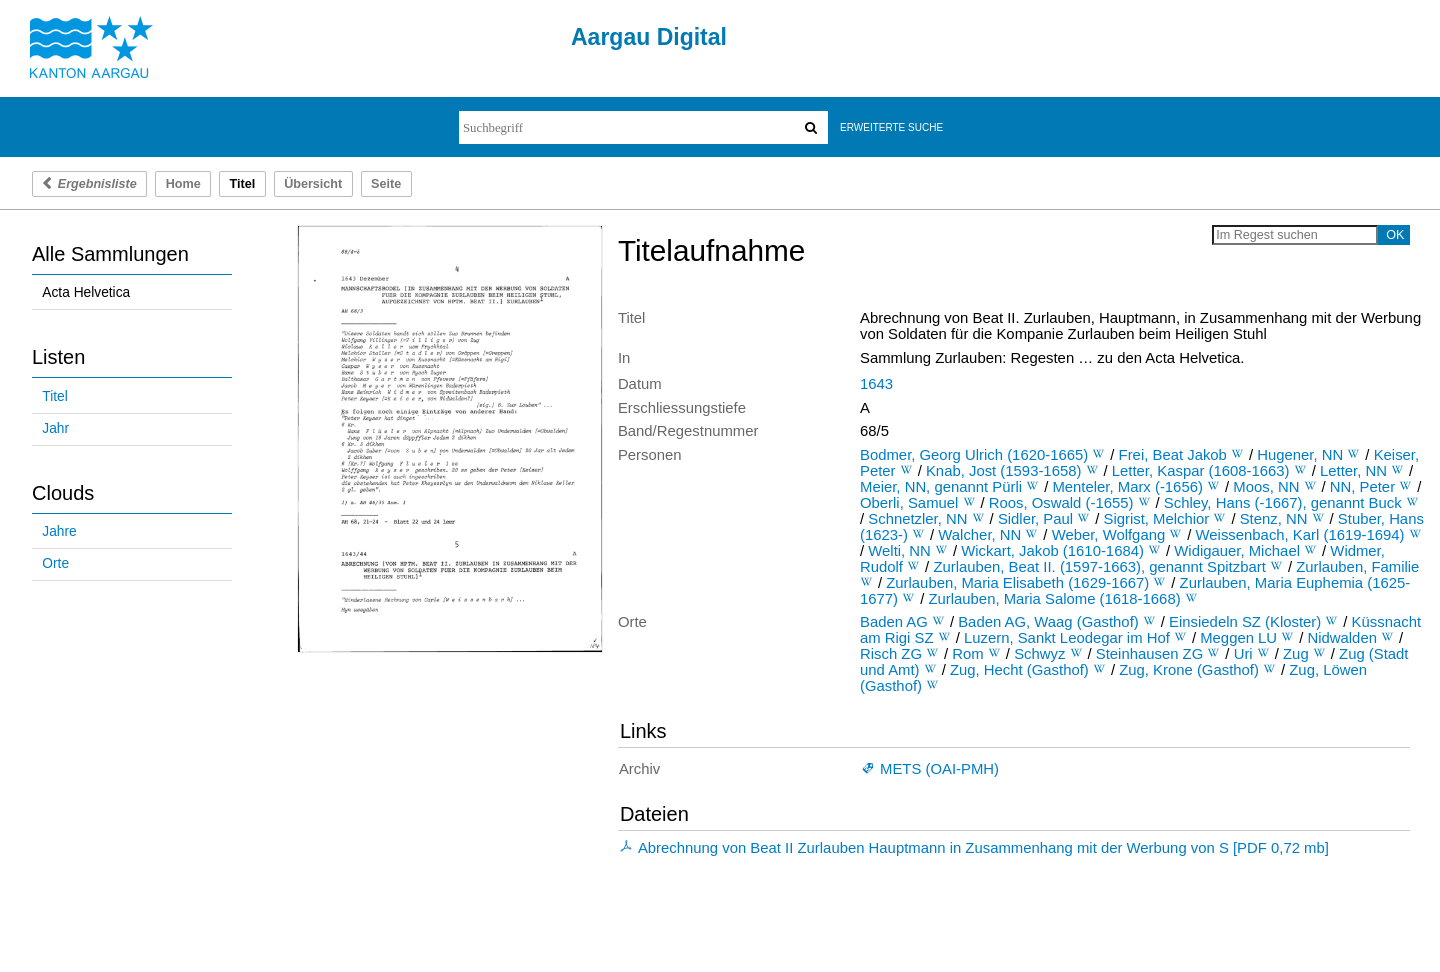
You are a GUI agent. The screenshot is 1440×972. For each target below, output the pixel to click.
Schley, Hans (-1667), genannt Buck (1283, 503)
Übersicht (313, 184)
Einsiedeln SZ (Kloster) (1245, 622)
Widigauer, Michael (1237, 551)
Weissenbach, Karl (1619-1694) (1300, 535)
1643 (876, 384)
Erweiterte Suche (891, 127)
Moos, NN (1266, 487)
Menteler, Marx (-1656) (1127, 487)
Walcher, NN (979, 535)
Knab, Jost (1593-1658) (1003, 471)
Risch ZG (891, 654)
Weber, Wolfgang (1109, 535)
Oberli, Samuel (909, 503)
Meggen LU (1238, 638)
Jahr (55, 428)
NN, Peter (1362, 487)
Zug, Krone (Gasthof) (1189, 670)
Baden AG (894, 622)
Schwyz (1039, 654)
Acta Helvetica (86, 292)
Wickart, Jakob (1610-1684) (1052, 551)
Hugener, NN (1300, 455)
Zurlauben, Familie (1357, 567)
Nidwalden (1341, 638)
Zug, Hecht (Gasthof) (1019, 670)
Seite (386, 184)
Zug (1296, 654)
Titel (54, 396)
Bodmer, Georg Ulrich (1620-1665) (974, 455)
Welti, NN (899, 551)
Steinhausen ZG (1150, 654)
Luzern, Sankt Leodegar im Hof (1067, 638)
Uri (1243, 654)
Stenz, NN (1274, 519)
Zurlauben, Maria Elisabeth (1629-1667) (1017, 583)
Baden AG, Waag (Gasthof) (1048, 622)
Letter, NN (1353, 471)
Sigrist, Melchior (1157, 519)
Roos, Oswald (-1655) (1061, 503)
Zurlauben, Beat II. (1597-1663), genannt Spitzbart (1099, 567)
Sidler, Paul (1035, 519)
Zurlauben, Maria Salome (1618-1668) (1054, 599)
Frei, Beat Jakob (1173, 455)
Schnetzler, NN (917, 519)
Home (183, 184)
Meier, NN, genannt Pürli (941, 487)
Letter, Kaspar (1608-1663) (1201, 471)
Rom (967, 654)
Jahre (59, 531)
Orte (55, 563)
